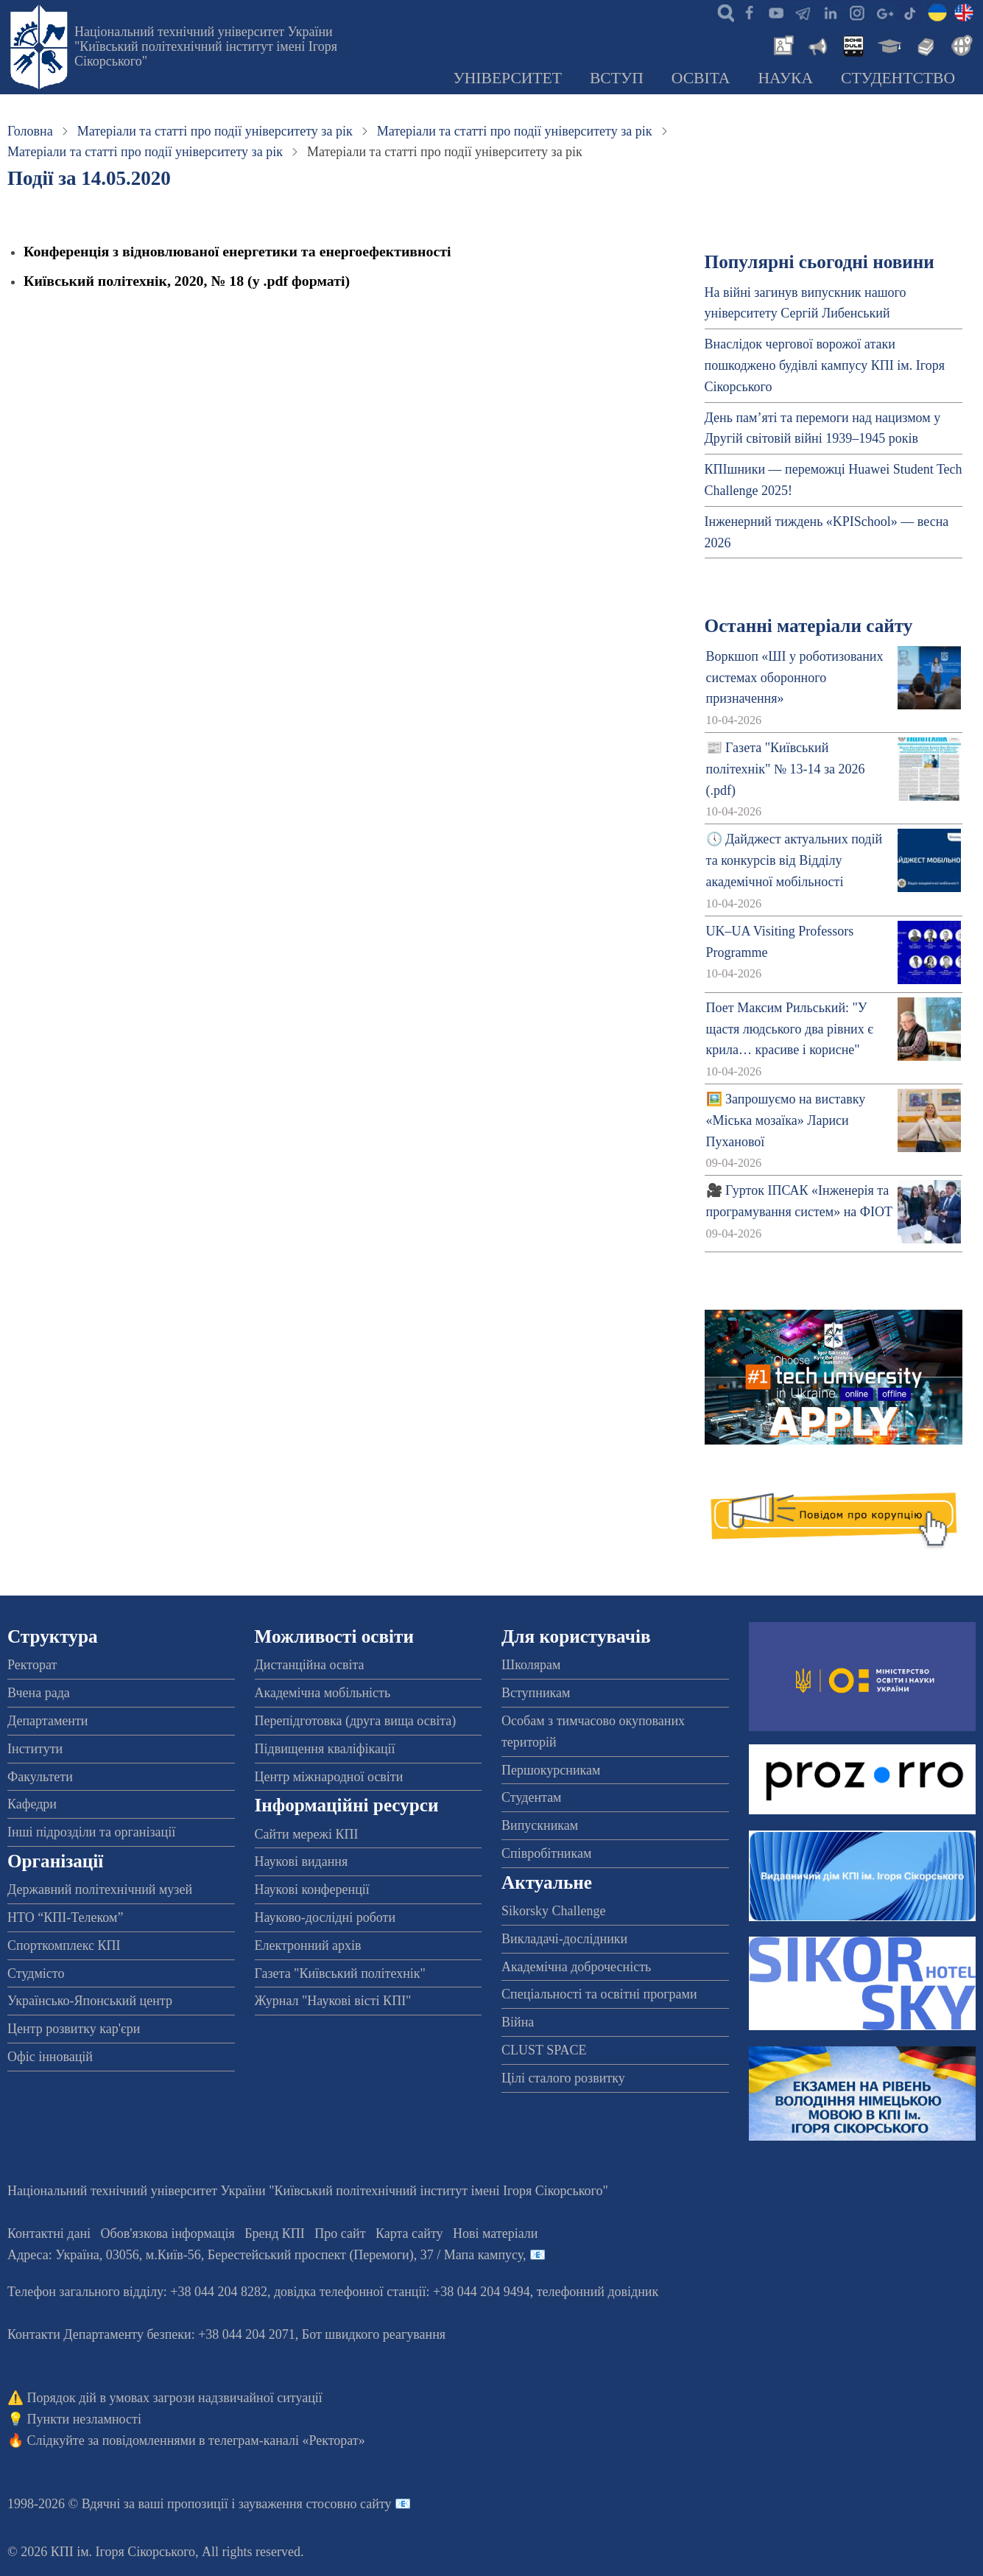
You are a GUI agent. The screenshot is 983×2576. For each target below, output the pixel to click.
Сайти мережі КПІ (307, 1834)
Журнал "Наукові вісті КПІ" (333, 2000)
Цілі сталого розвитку (563, 2078)
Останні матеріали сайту (809, 626)
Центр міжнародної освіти (329, 1776)
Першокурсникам (550, 1770)
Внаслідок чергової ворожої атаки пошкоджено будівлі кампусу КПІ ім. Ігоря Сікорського (825, 365)
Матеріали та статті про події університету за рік (215, 131)
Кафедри (32, 1804)
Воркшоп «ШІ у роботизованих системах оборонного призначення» (795, 677)
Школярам (530, 1664)
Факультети (40, 1776)
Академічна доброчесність (576, 1966)
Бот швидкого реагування (373, 2334)
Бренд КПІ (274, 2233)
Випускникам (539, 1825)
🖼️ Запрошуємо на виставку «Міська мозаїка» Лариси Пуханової (786, 1120)
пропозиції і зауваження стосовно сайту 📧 (289, 2503)
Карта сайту (409, 2233)
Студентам (531, 1797)
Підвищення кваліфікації (325, 1748)
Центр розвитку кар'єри (73, 2028)
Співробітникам (546, 1853)
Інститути (35, 1748)
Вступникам (535, 1692)
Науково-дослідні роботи (325, 1917)
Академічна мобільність (323, 1692)
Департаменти (47, 1720)
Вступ (617, 78)
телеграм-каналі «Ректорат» (286, 2440)
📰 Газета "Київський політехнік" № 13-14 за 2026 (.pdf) (785, 769)
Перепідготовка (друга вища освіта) (356, 1720)
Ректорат (32, 1664)
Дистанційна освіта (309, 1664)
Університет (507, 78)
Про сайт (339, 2233)
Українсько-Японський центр (89, 2000)
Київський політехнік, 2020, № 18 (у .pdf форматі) (187, 281)
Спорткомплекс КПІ (64, 1945)
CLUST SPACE (544, 2050)
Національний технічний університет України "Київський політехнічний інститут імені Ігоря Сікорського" (205, 46)
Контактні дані (49, 2233)
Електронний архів (308, 1945)
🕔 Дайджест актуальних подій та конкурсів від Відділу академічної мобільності (794, 860)
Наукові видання (301, 1861)
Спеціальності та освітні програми (599, 1994)
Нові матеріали (495, 2233)
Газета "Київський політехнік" (340, 1973)
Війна (517, 2022)
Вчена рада (38, 1692)
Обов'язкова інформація (168, 2233)
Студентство (898, 78)
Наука (785, 78)
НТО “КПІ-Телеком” (65, 1917)
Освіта (701, 78)
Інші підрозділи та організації (91, 1832)
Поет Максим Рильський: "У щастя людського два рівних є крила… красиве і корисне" (789, 1029)
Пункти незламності (84, 2419)
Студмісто (35, 1973)
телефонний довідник (598, 2291)
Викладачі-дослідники (564, 1938)
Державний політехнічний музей (99, 1889)
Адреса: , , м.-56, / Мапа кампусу (265, 2254)
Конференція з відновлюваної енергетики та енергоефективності (237, 251)
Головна (30, 131)
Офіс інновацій (50, 2056)
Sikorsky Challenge (553, 1910)
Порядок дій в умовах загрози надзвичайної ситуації (175, 2397)
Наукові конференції (312, 1889)
